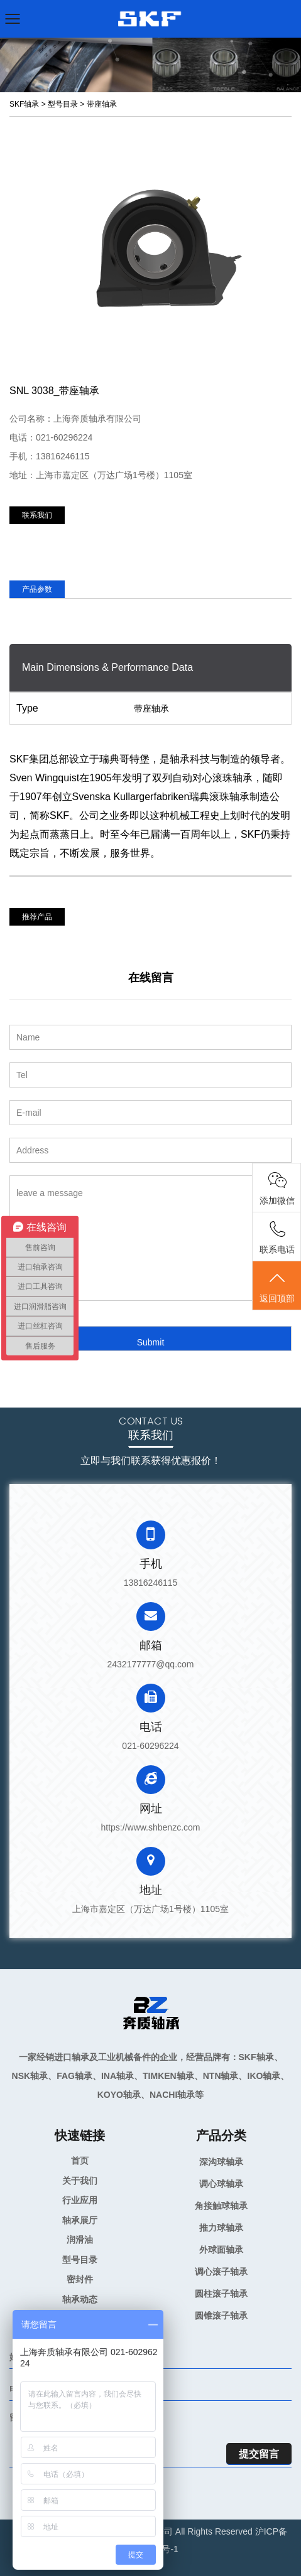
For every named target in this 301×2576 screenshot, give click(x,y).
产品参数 (37, 589)
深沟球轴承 (221, 2162)
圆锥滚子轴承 (221, 2316)
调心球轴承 (221, 2184)
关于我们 (79, 2181)
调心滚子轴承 (221, 2272)
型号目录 (63, 104)
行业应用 (79, 2200)
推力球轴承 (221, 2228)
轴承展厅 (79, 2220)
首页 (80, 2161)
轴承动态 (79, 2299)
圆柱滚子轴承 (221, 2294)
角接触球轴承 (221, 2206)
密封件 (80, 2279)
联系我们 (37, 515)
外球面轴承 (221, 2250)
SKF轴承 (24, 104)
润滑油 (80, 2240)
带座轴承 (102, 104)
